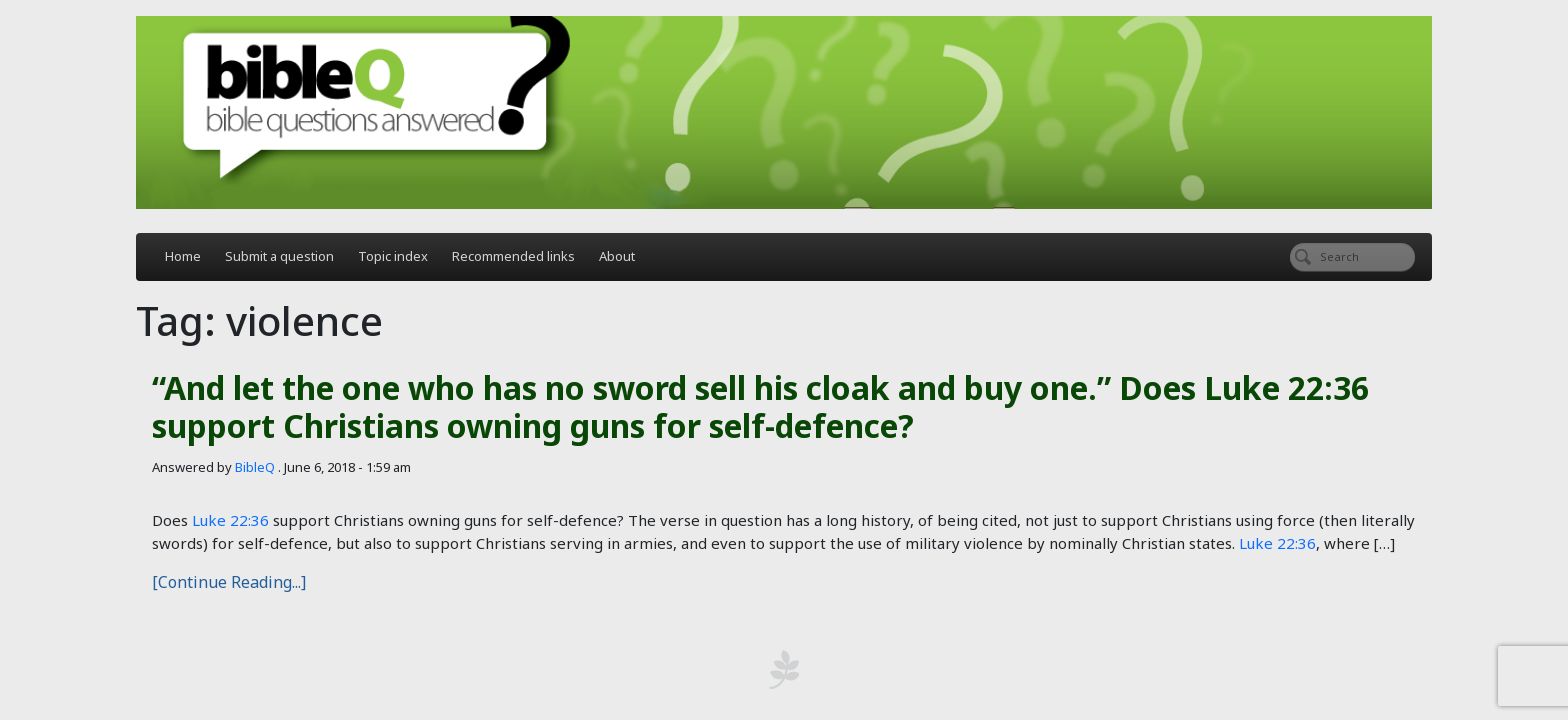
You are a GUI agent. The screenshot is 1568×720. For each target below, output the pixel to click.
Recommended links (513, 256)
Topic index (393, 256)
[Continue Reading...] (229, 582)
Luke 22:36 (230, 520)
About (617, 256)
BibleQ (255, 467)
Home (183, 256)
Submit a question (279, 256)
